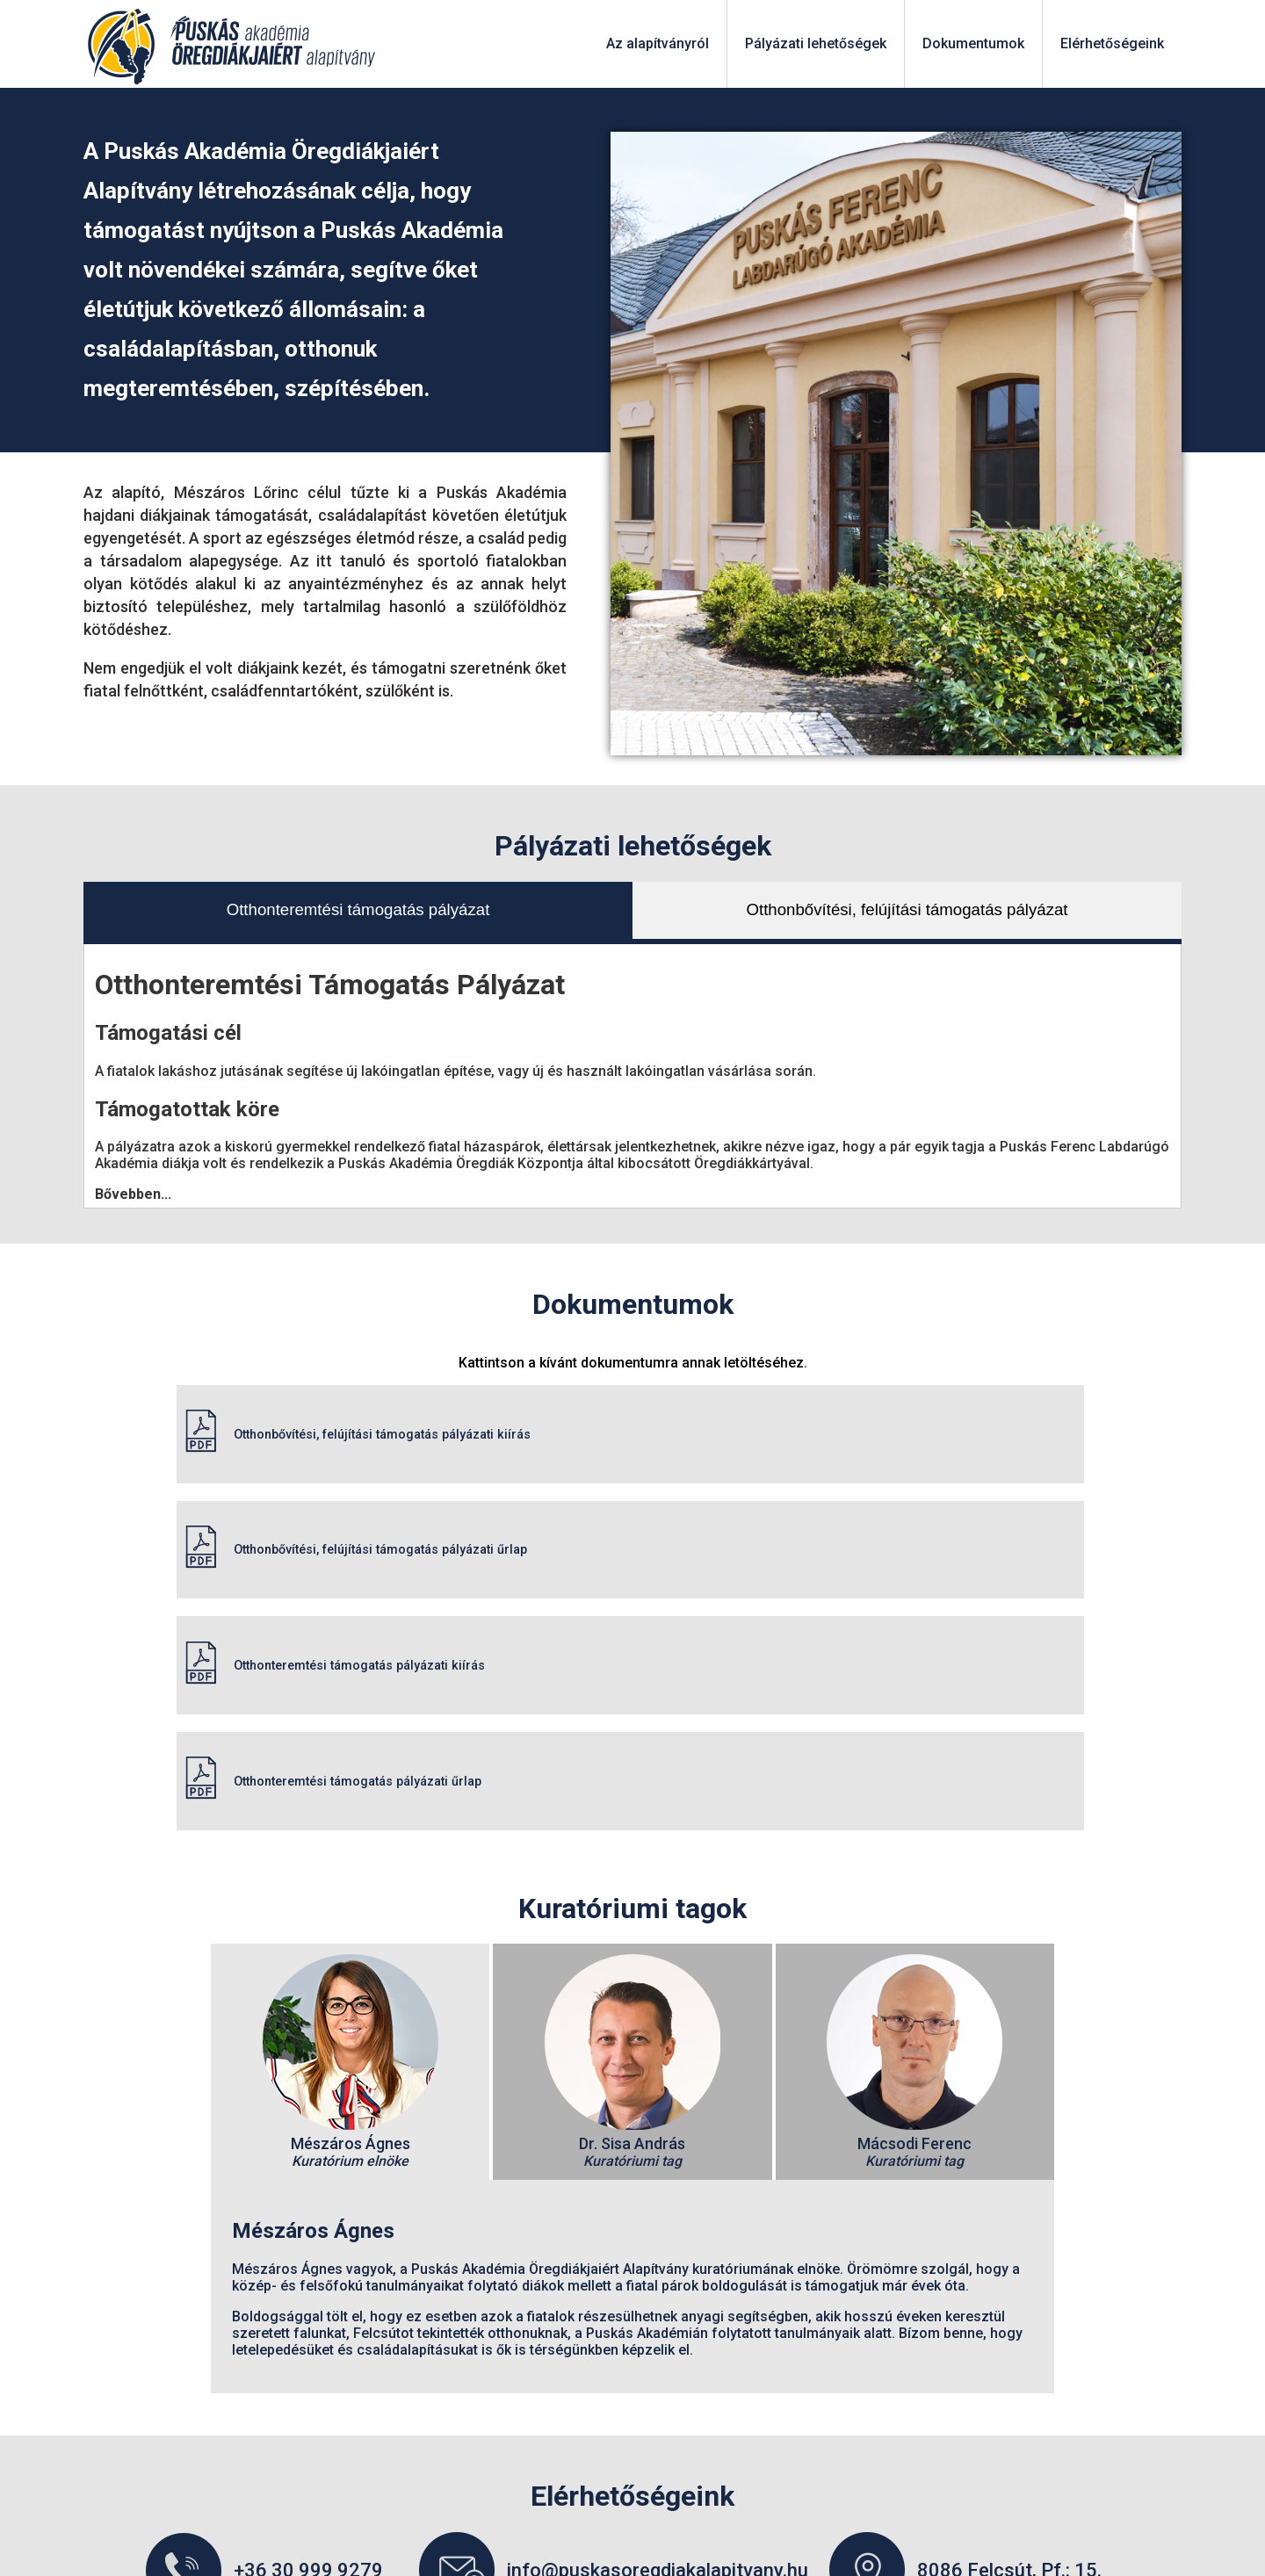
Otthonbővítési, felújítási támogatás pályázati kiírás (352, 1415)
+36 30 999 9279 (308, 2266)
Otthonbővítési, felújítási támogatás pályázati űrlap (855, 1415)
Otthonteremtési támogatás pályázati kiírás (326, 1494)
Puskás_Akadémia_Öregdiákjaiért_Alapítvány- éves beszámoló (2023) (633, 2431)
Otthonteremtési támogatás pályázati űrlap (829, 1494)
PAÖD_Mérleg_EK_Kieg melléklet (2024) (632, 2331)
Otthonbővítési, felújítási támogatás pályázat (907, 909)
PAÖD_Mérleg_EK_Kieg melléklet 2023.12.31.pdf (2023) (633, 2398)
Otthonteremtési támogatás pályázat (358, 909)
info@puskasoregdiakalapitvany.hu (657, 2266)
